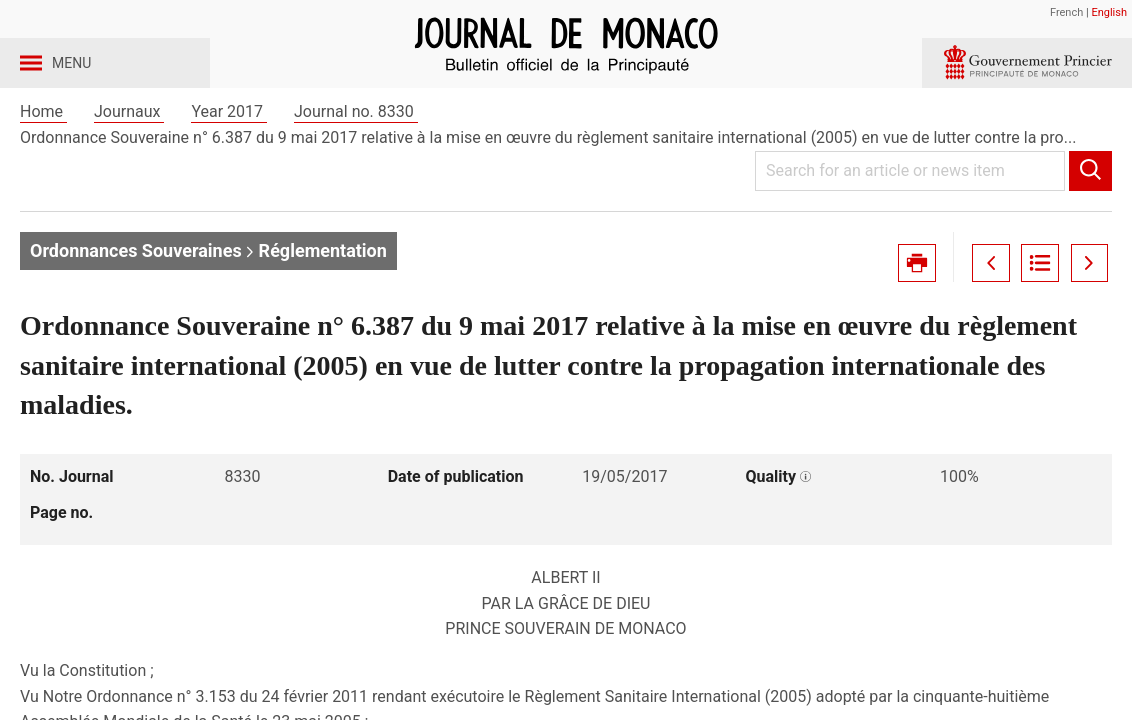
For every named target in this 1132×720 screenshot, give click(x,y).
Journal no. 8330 (356, 158)
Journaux (129, 158)
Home (43, 158)
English (1109, 12)
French (1066, 12)
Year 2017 (229, 158)
